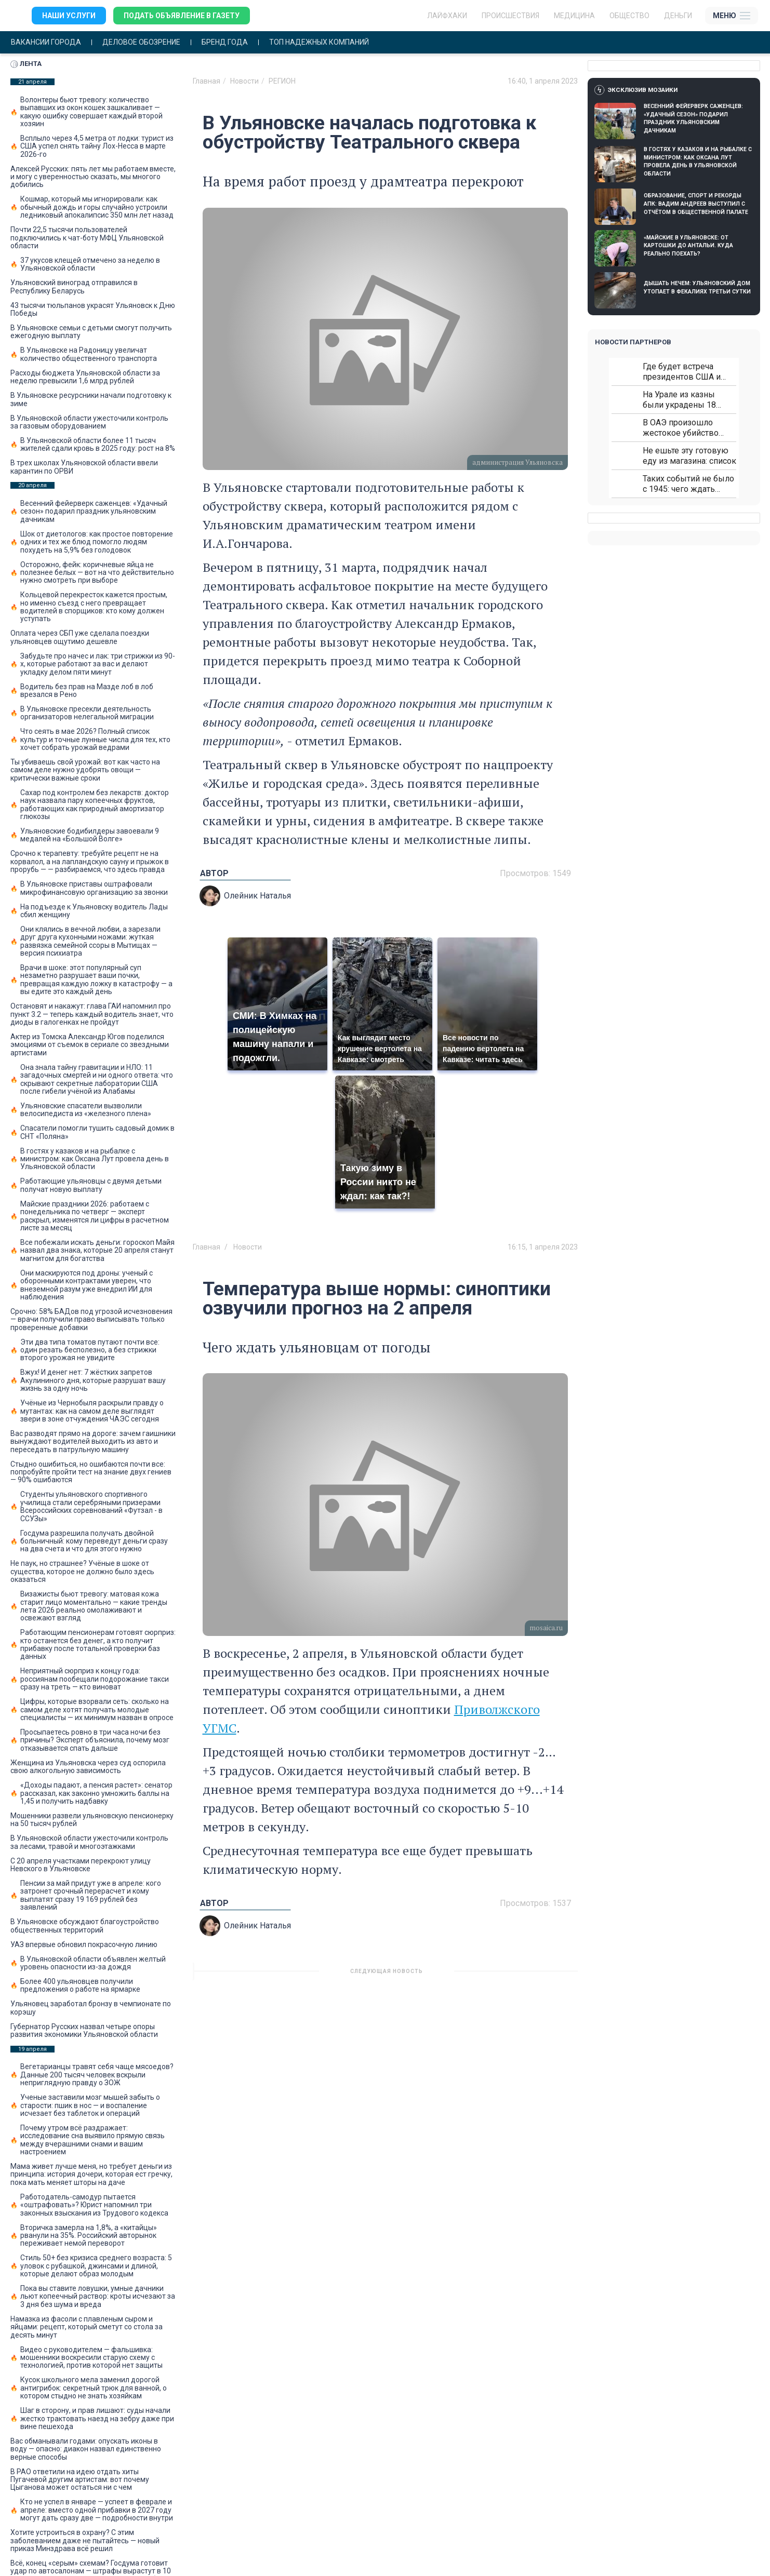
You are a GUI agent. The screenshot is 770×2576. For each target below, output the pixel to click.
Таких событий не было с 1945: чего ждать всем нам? (688, 484)
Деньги (678, 15)
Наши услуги (69, 15)
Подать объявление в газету (182, 15)
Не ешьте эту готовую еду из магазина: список (689, 456)
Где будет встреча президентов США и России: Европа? (682, 371)
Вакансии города (46, 42)
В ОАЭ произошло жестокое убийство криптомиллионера (681, 428)
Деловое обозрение (141, 42)
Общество (629, 15)
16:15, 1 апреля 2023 (543, 1247)
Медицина (574, 15)
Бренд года (225, 42)
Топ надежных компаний (319, 42)
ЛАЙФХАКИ (447, 15)
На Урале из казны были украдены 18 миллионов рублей (679, 400)
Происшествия (510, 15)
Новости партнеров (633, 342)
